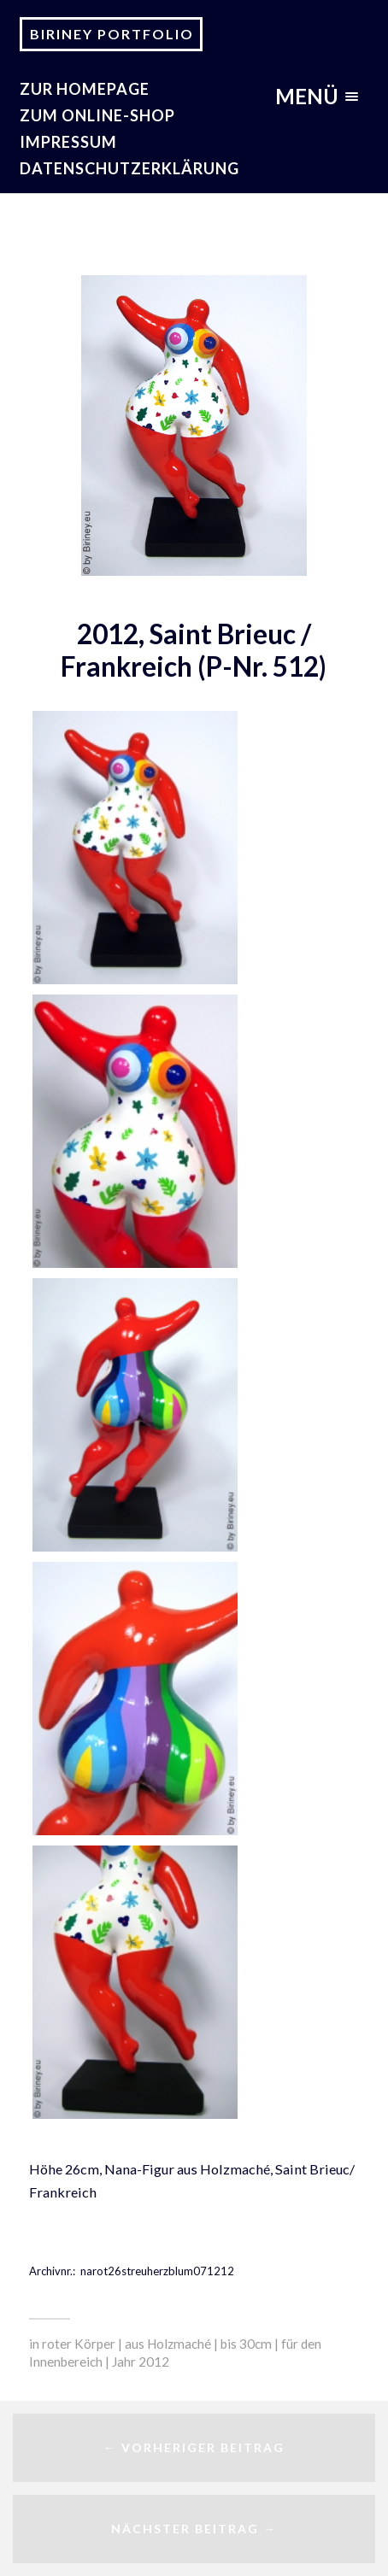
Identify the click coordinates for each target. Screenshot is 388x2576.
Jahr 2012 (140, 2361)
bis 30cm (246, 2343)
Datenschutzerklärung (129, 168)
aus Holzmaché (168, 2343)
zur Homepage (85, 88)
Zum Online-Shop (97, 115)
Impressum (68, 141)
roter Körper (78, 2343)
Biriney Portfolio (112, 34)
